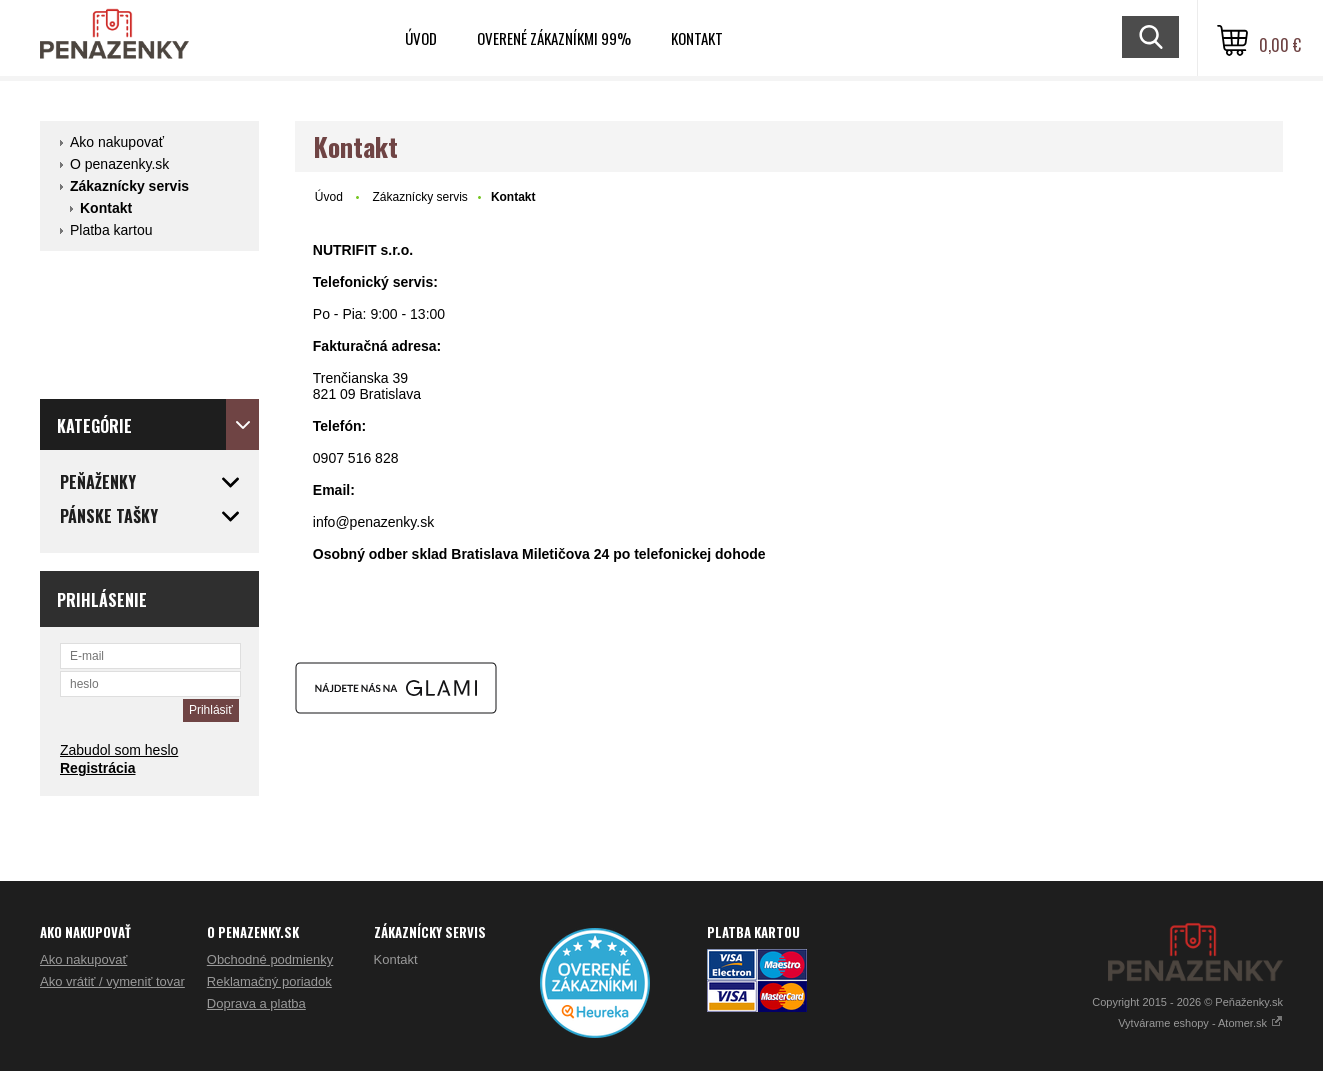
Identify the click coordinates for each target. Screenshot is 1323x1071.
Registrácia (97, 768)
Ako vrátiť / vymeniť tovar (112, 981)
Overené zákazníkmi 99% (554, 38)
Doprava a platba (256, 1003)
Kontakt (697, 38)
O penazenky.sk (119, 164)
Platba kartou (111, 230)
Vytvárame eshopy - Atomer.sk (1200, 1023)
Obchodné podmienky (270, 959)
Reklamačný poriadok (269, 981)
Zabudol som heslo (119, 750)
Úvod (421, 38)
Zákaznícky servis (129, 186)
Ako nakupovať (117, 142)
